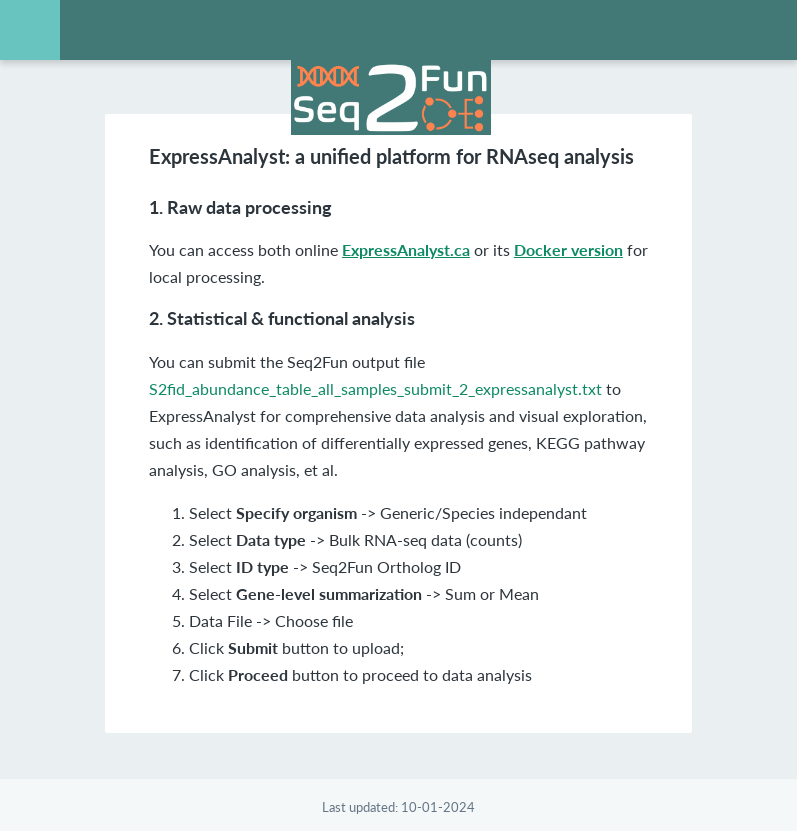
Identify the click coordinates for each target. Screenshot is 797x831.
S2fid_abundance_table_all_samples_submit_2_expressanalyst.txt (375, 388)
